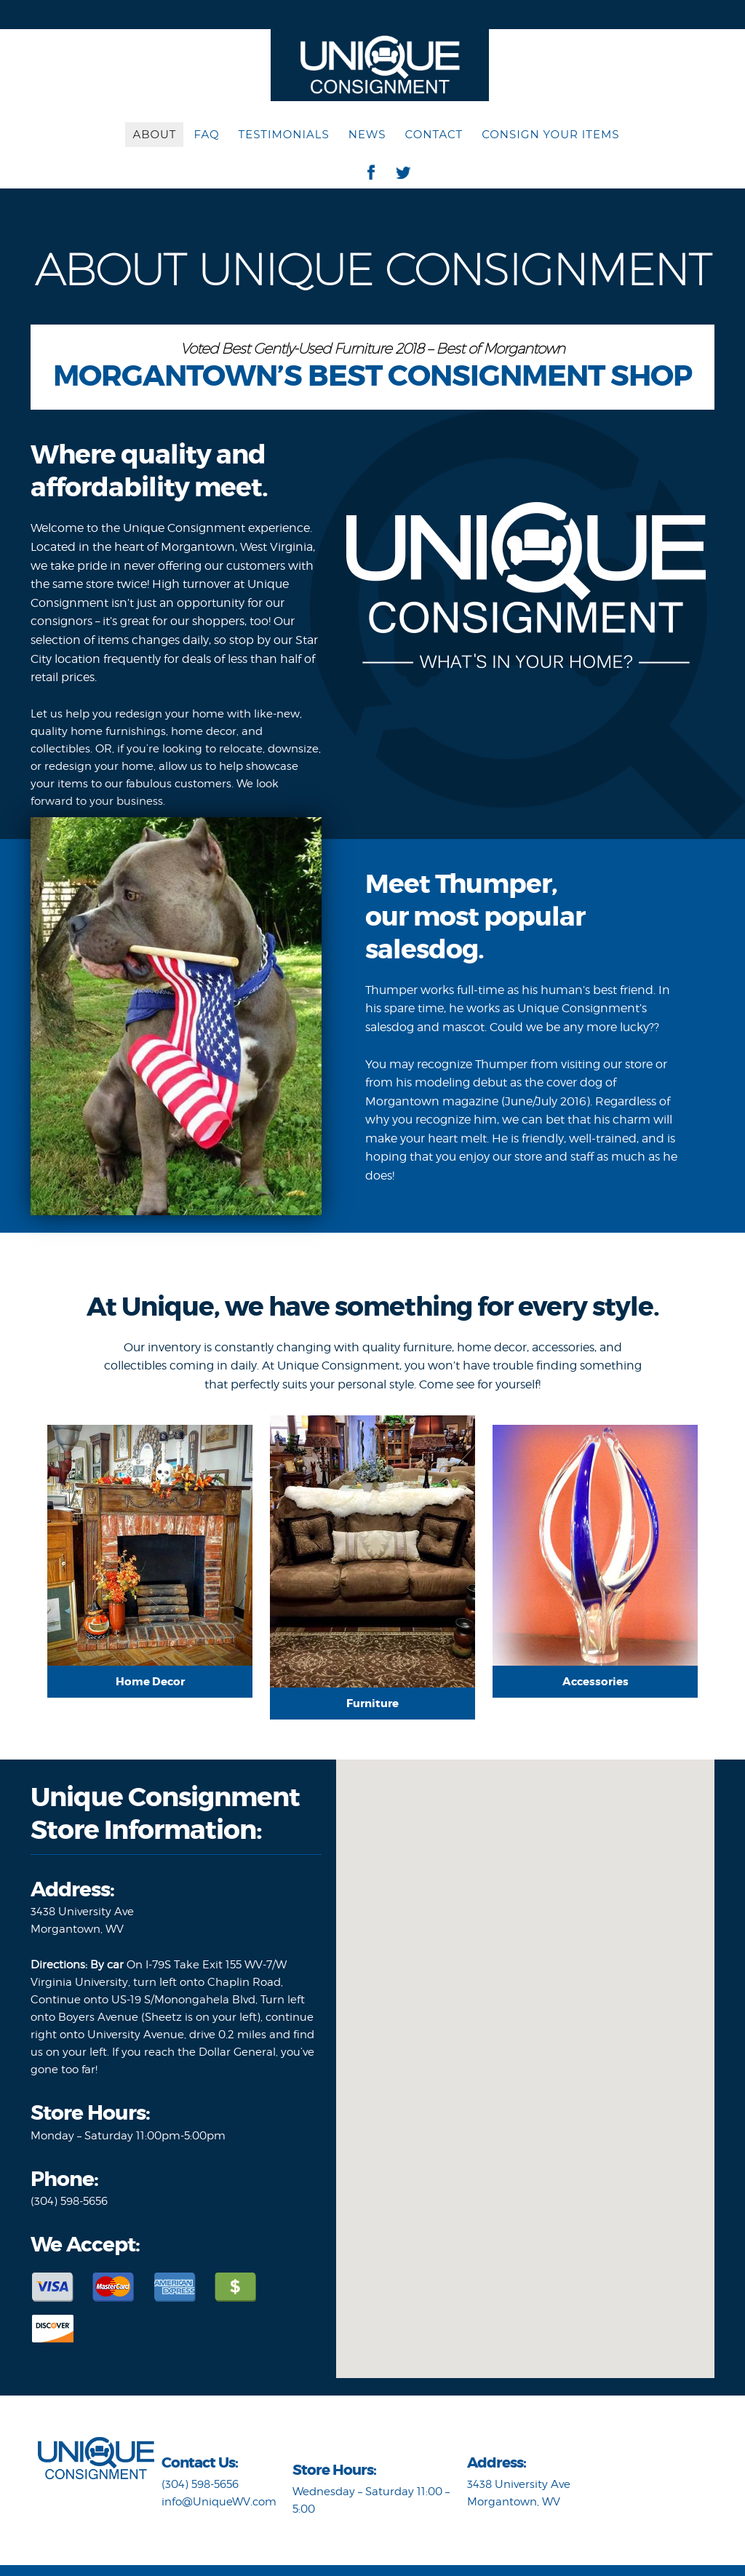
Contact (434, 134)
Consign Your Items (550, 134)
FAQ (206, 134)
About (154, 134)
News (367, 134)
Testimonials (284, 134)
